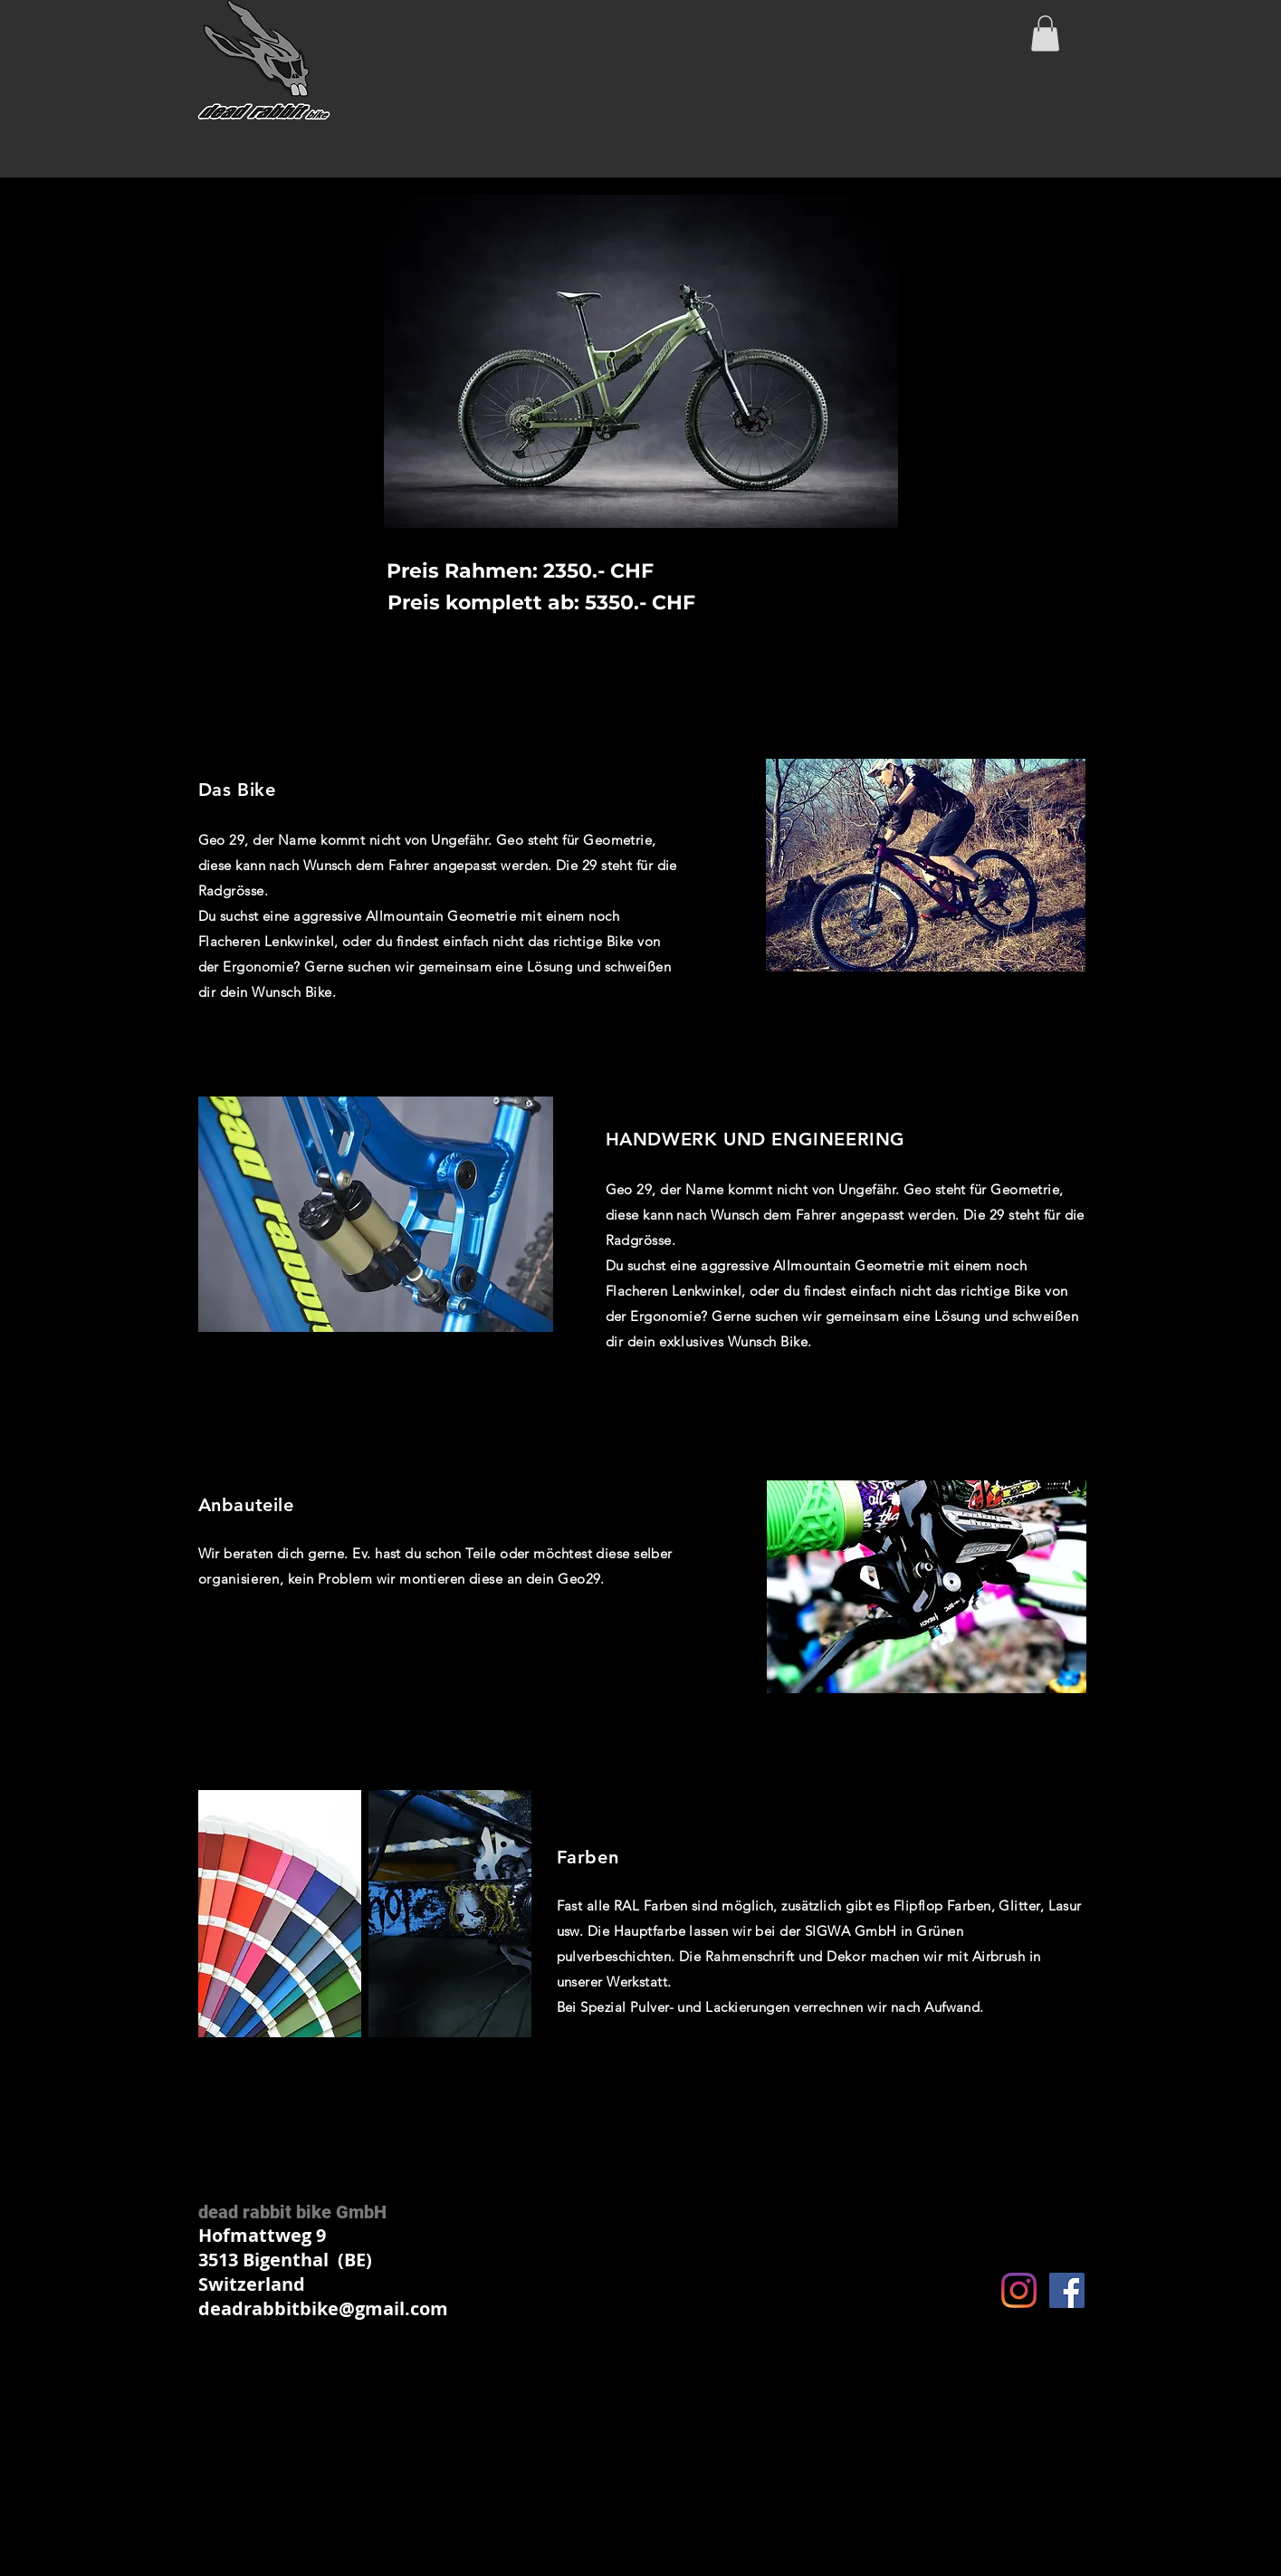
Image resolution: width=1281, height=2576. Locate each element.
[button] (1045, 33)
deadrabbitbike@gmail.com (323, 2308)
